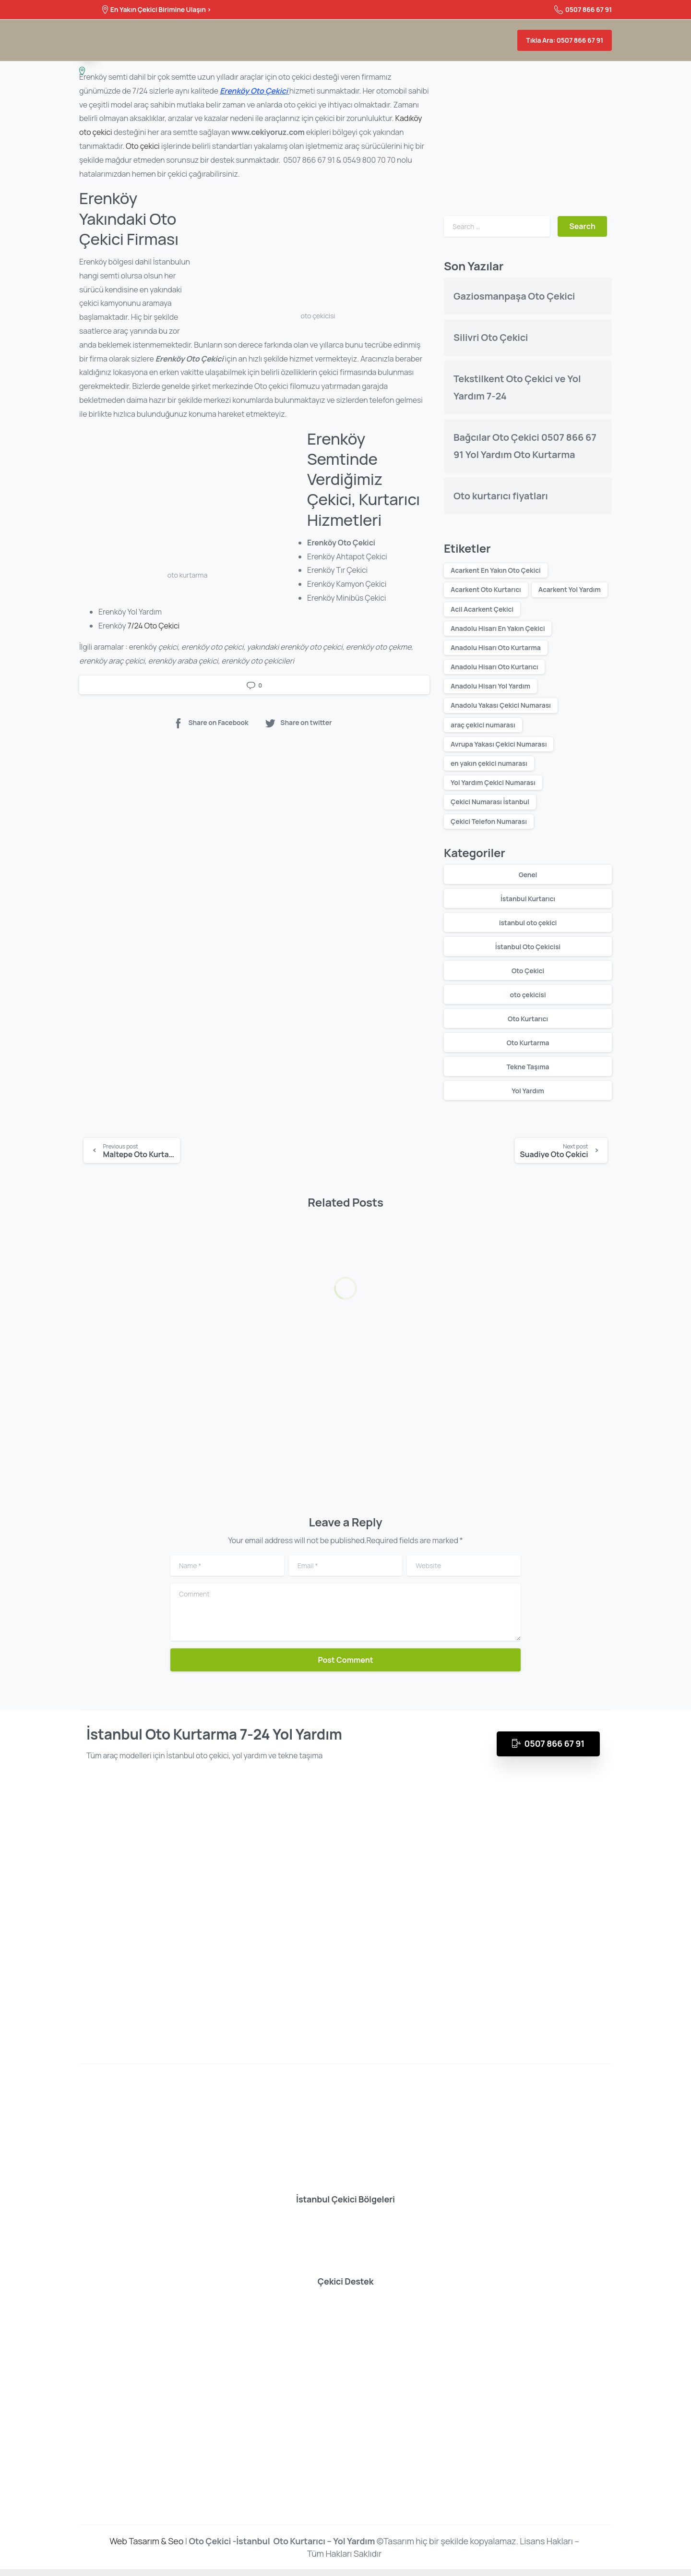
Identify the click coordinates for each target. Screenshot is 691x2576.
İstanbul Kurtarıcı (527, 898)
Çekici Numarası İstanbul (490, 801)
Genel (528, 874)
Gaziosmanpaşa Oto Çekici (514, 296)
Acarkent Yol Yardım (569, 589)
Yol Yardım (528, 1090)
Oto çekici (143, 146)
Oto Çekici (528, 970)
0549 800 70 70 (369, 160)
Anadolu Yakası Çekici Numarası (501, 705)
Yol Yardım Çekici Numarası (493, 782)
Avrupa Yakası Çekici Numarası (499, 744)
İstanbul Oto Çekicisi (527, 946)
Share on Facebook (210, 723)
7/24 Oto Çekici (153, 625)
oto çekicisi (528, 994)
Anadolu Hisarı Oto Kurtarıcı (494, 666)
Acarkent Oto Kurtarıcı (486, 589)
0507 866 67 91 (583, 9)
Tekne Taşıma (527, 1066)
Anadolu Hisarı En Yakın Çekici (498, 628)
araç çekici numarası (483, 724)
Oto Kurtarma (528, 1042)
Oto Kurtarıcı (528, 1018)
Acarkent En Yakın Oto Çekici (496, 570)
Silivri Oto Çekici (490, 337)
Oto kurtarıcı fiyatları (500, 495)
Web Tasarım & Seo (146, 2547)
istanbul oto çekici (528, 922)
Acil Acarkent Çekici (482, 609)
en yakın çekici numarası (489, 763)
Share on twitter (298, 723)
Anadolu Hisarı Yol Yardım (490, 685)
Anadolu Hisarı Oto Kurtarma (496, 647)
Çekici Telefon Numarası (489, 821)
